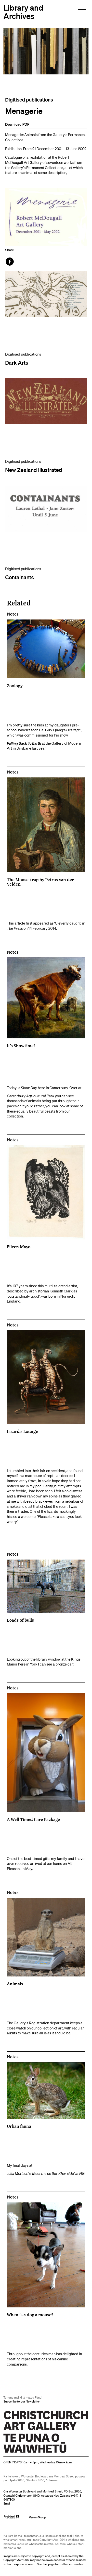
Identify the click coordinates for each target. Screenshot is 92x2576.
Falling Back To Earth (24, 743)
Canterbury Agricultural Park (30, 1095)
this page (48, 2564)
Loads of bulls (20, 1620)
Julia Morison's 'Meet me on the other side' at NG (46, 2173)
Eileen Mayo (18, 1246)
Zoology (15, 685)
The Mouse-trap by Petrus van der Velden (40, 881)
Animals (15, 1983)
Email (7, 2503)
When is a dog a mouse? (30, 2314)
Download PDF (17, 124)
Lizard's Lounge (22, 1431)
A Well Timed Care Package (33, 1819)
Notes (12, 614)
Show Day (29, 1087)
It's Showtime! (21, 1045)
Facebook (10, 261)
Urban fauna (19, 2126)
